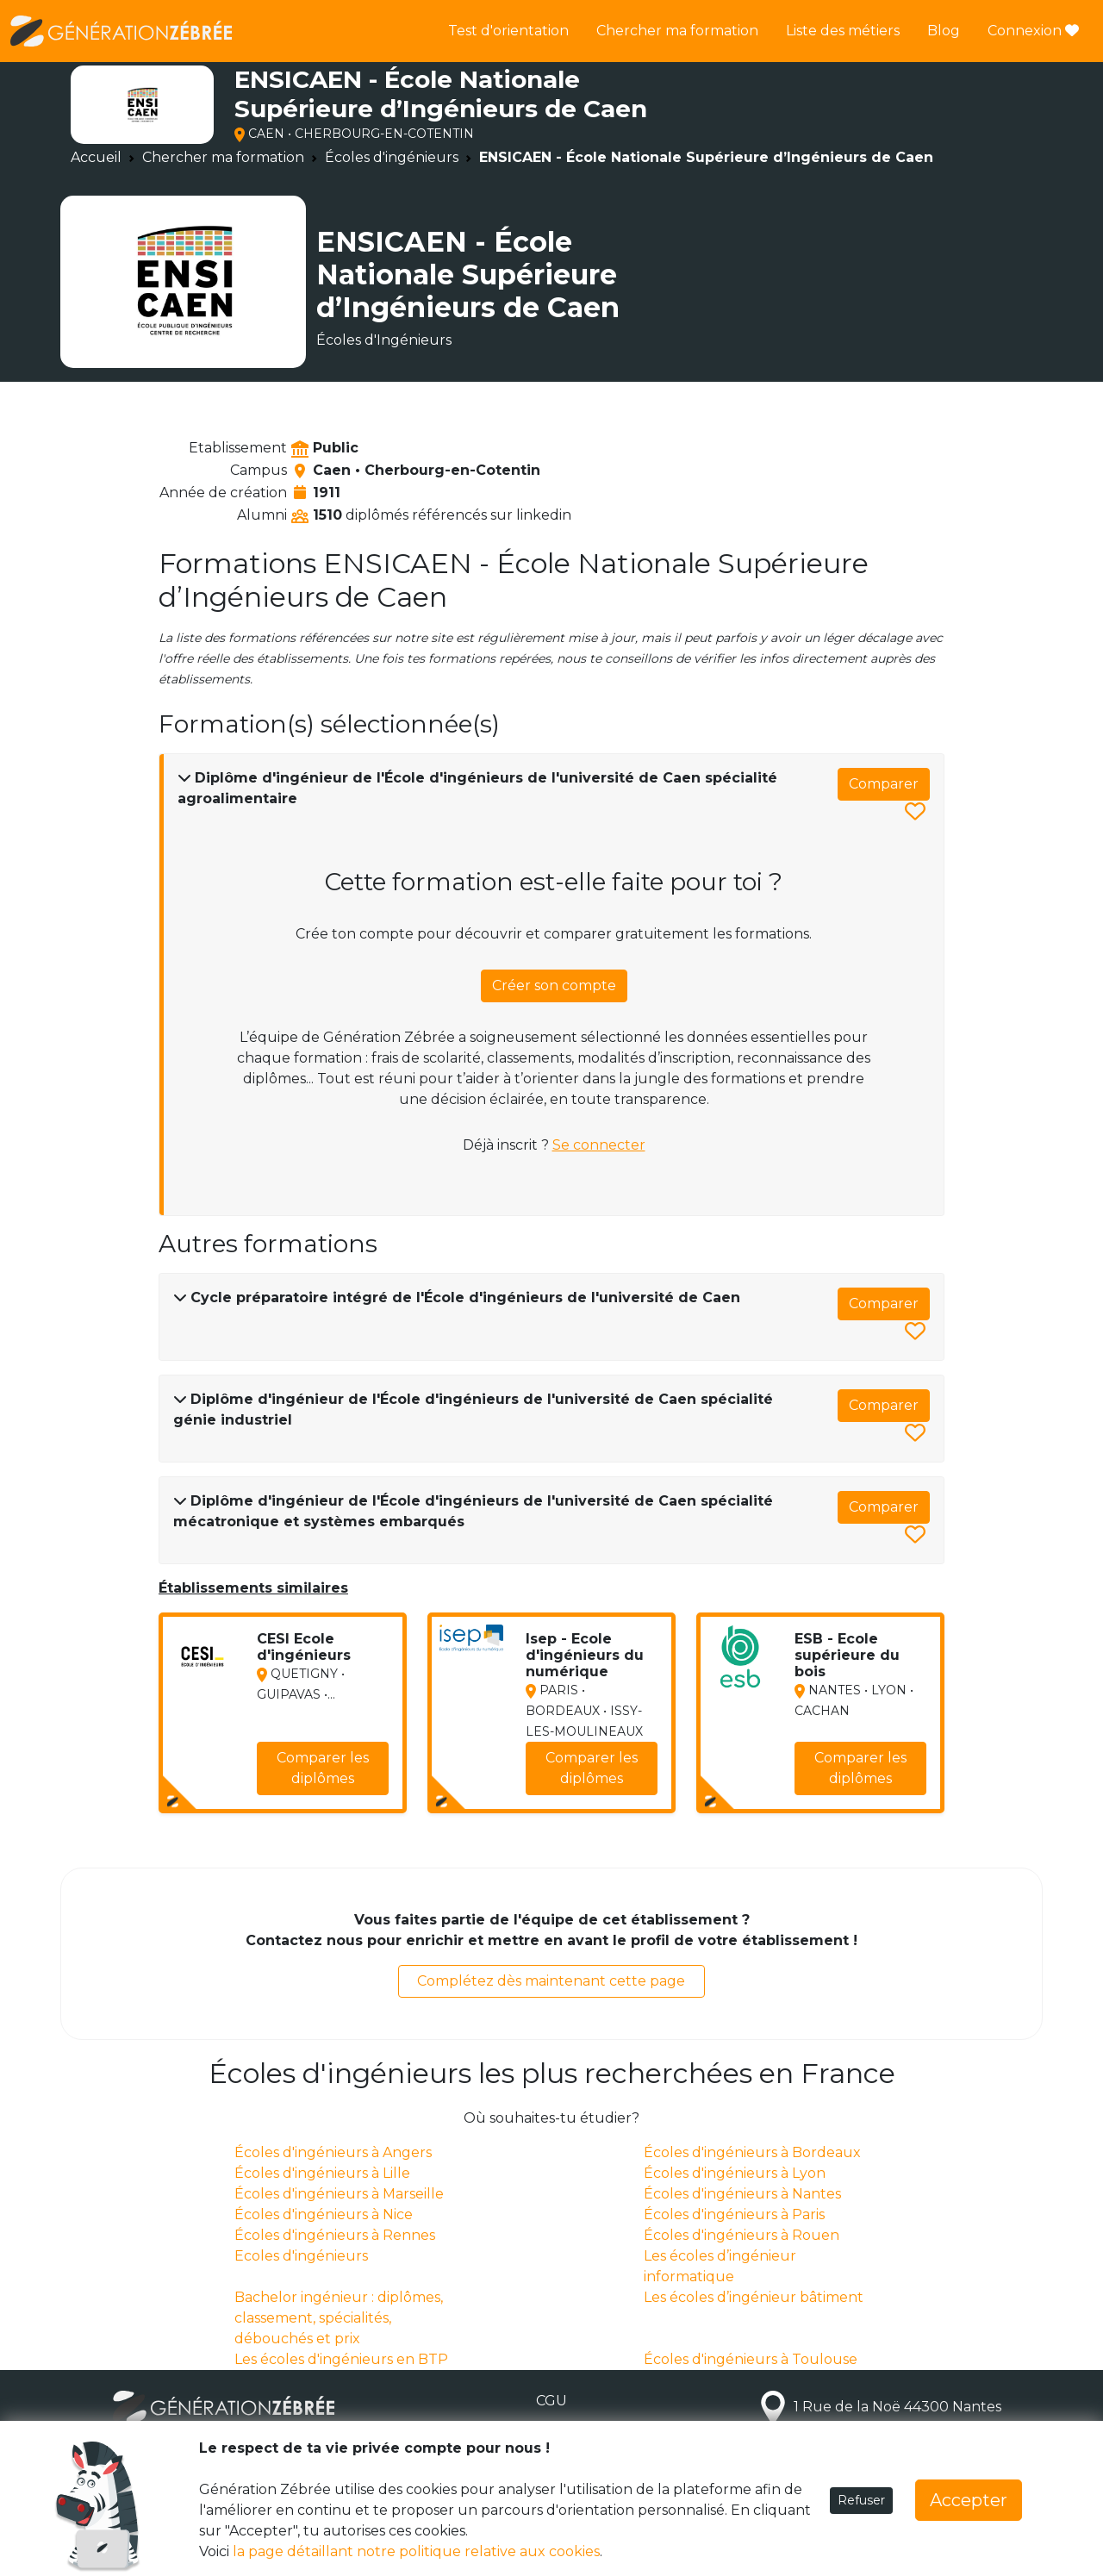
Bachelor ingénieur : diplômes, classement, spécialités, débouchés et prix (338, 2318)
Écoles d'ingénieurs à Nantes (742, 2194)
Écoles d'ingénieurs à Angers (333, 2152)
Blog (943, 30)
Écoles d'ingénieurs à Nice (323, 2214)
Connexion (1033, 30)
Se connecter (598, 1145)
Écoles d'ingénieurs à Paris (734, 2214)
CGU (551, 2400)
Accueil (96, 157)
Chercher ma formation (677, 30)
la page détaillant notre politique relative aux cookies (416, 2551)
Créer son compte (554, 985)
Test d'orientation (508, 30)
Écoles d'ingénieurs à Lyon (735, 2173)
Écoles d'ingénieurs (391, 157)
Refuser (861, 2500)
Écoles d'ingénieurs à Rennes (334, 2235)
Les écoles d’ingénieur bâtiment (753, 2297)
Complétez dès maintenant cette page (551, 1981)
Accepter (968, 2500)
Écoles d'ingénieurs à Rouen (741, 2235)
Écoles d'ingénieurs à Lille (322, 2173)
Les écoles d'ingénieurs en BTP (341, 2359)
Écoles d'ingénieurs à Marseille (339, 2194)
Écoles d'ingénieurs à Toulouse (750, 2359)
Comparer (884, 784)
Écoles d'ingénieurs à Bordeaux (752, 2152)
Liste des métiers (843, 30)
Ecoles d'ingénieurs (301, 2256)
